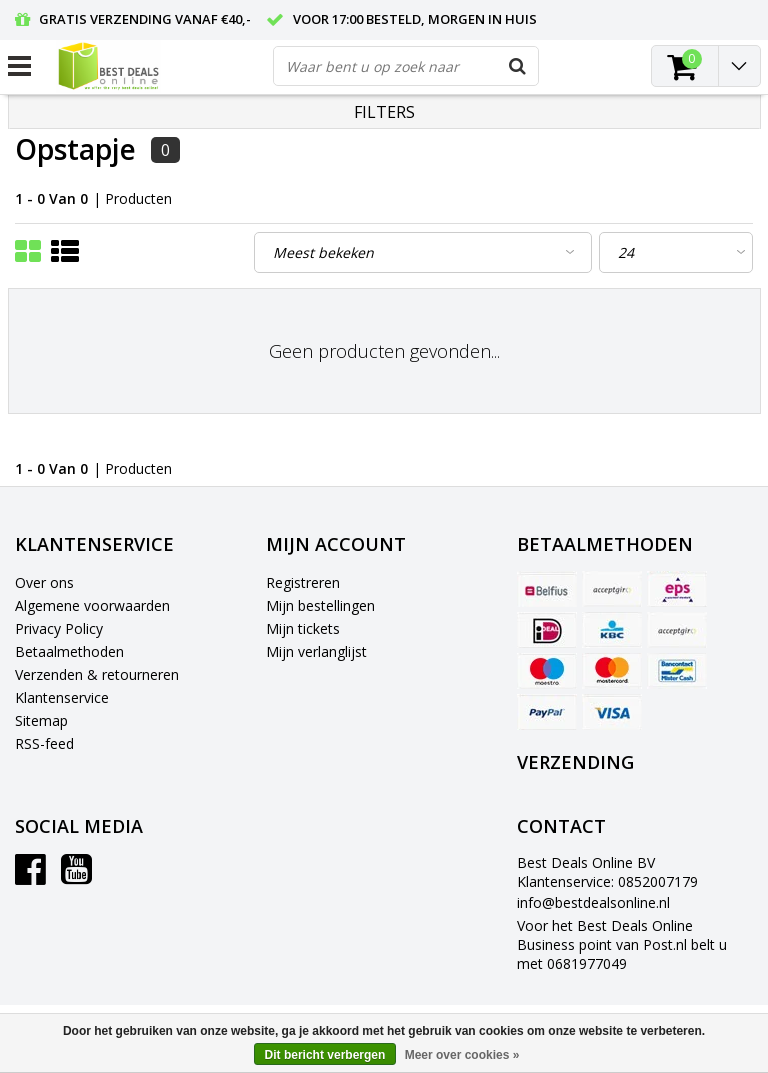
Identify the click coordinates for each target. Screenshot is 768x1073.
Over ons (44, 582)
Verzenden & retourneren (97, 674)
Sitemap (41, 720)
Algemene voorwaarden (92, 605)
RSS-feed (44, 743)
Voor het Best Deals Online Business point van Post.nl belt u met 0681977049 (622, 944)
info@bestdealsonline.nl (593, 902)
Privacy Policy (59, 628)
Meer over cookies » (462, 1055)
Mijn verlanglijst (316, 651)
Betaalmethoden (69, 651)
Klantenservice (62, 697)
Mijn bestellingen (320, 605)
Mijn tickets (303, 628)
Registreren (303, 582)
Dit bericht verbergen (325, 1055)
